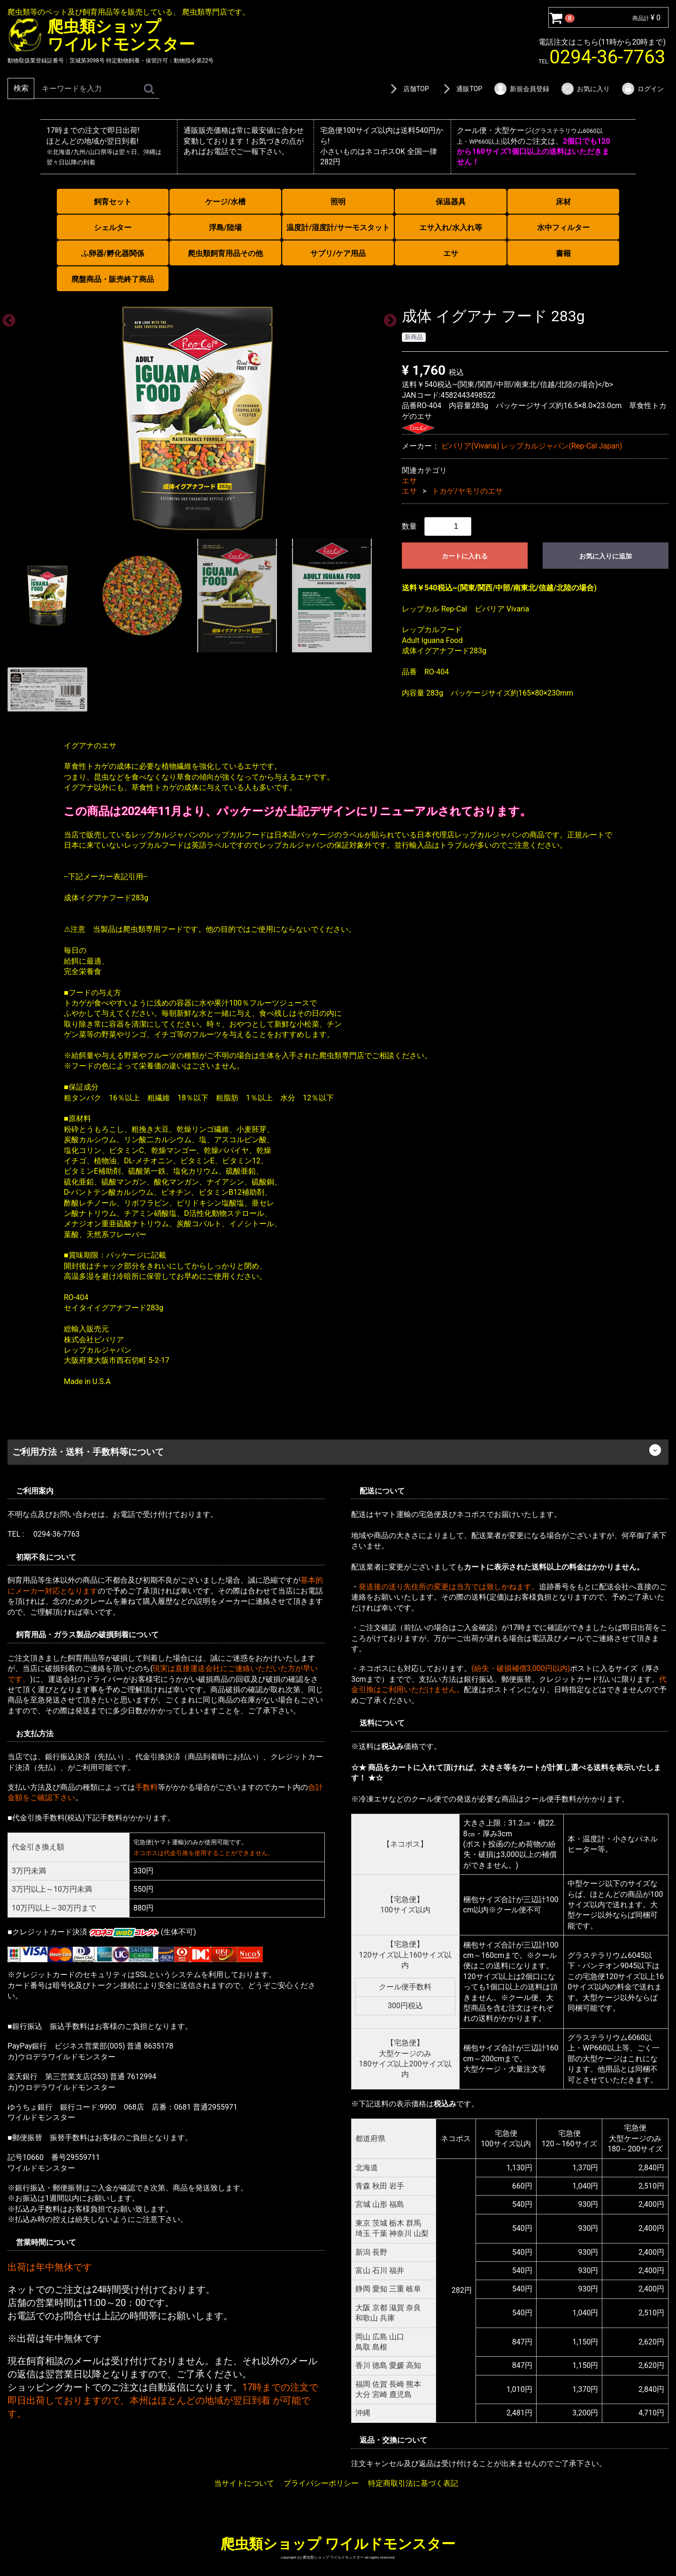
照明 (338, 201)
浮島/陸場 (225, 227)
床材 (563, 201)
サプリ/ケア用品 (338, 253)
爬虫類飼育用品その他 (225, 253)
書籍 (563, 253)
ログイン (642, 89)
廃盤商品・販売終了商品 (112, 279)
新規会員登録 (521, 89)
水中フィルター (563, 227)
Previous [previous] (6, 318)
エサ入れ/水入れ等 (450, 227)
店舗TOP (408, 89)
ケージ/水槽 (225, 201)
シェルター (112, 227)
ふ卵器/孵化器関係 (112, 253)
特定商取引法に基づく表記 (413, 2483)
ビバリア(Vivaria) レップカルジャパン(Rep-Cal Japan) (531, 445)
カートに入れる (465, 555)
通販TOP (461, 89)
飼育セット (112, 201)
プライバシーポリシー (321, 2483)
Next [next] (387, 318)
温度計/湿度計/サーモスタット (338, 227)
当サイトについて (244, 2483)
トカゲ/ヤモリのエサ (467, 491)
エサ (450, 253)
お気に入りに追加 (605, 555)
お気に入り (585, 89)
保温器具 (451, 201)
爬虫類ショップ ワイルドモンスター (338, 2543)
